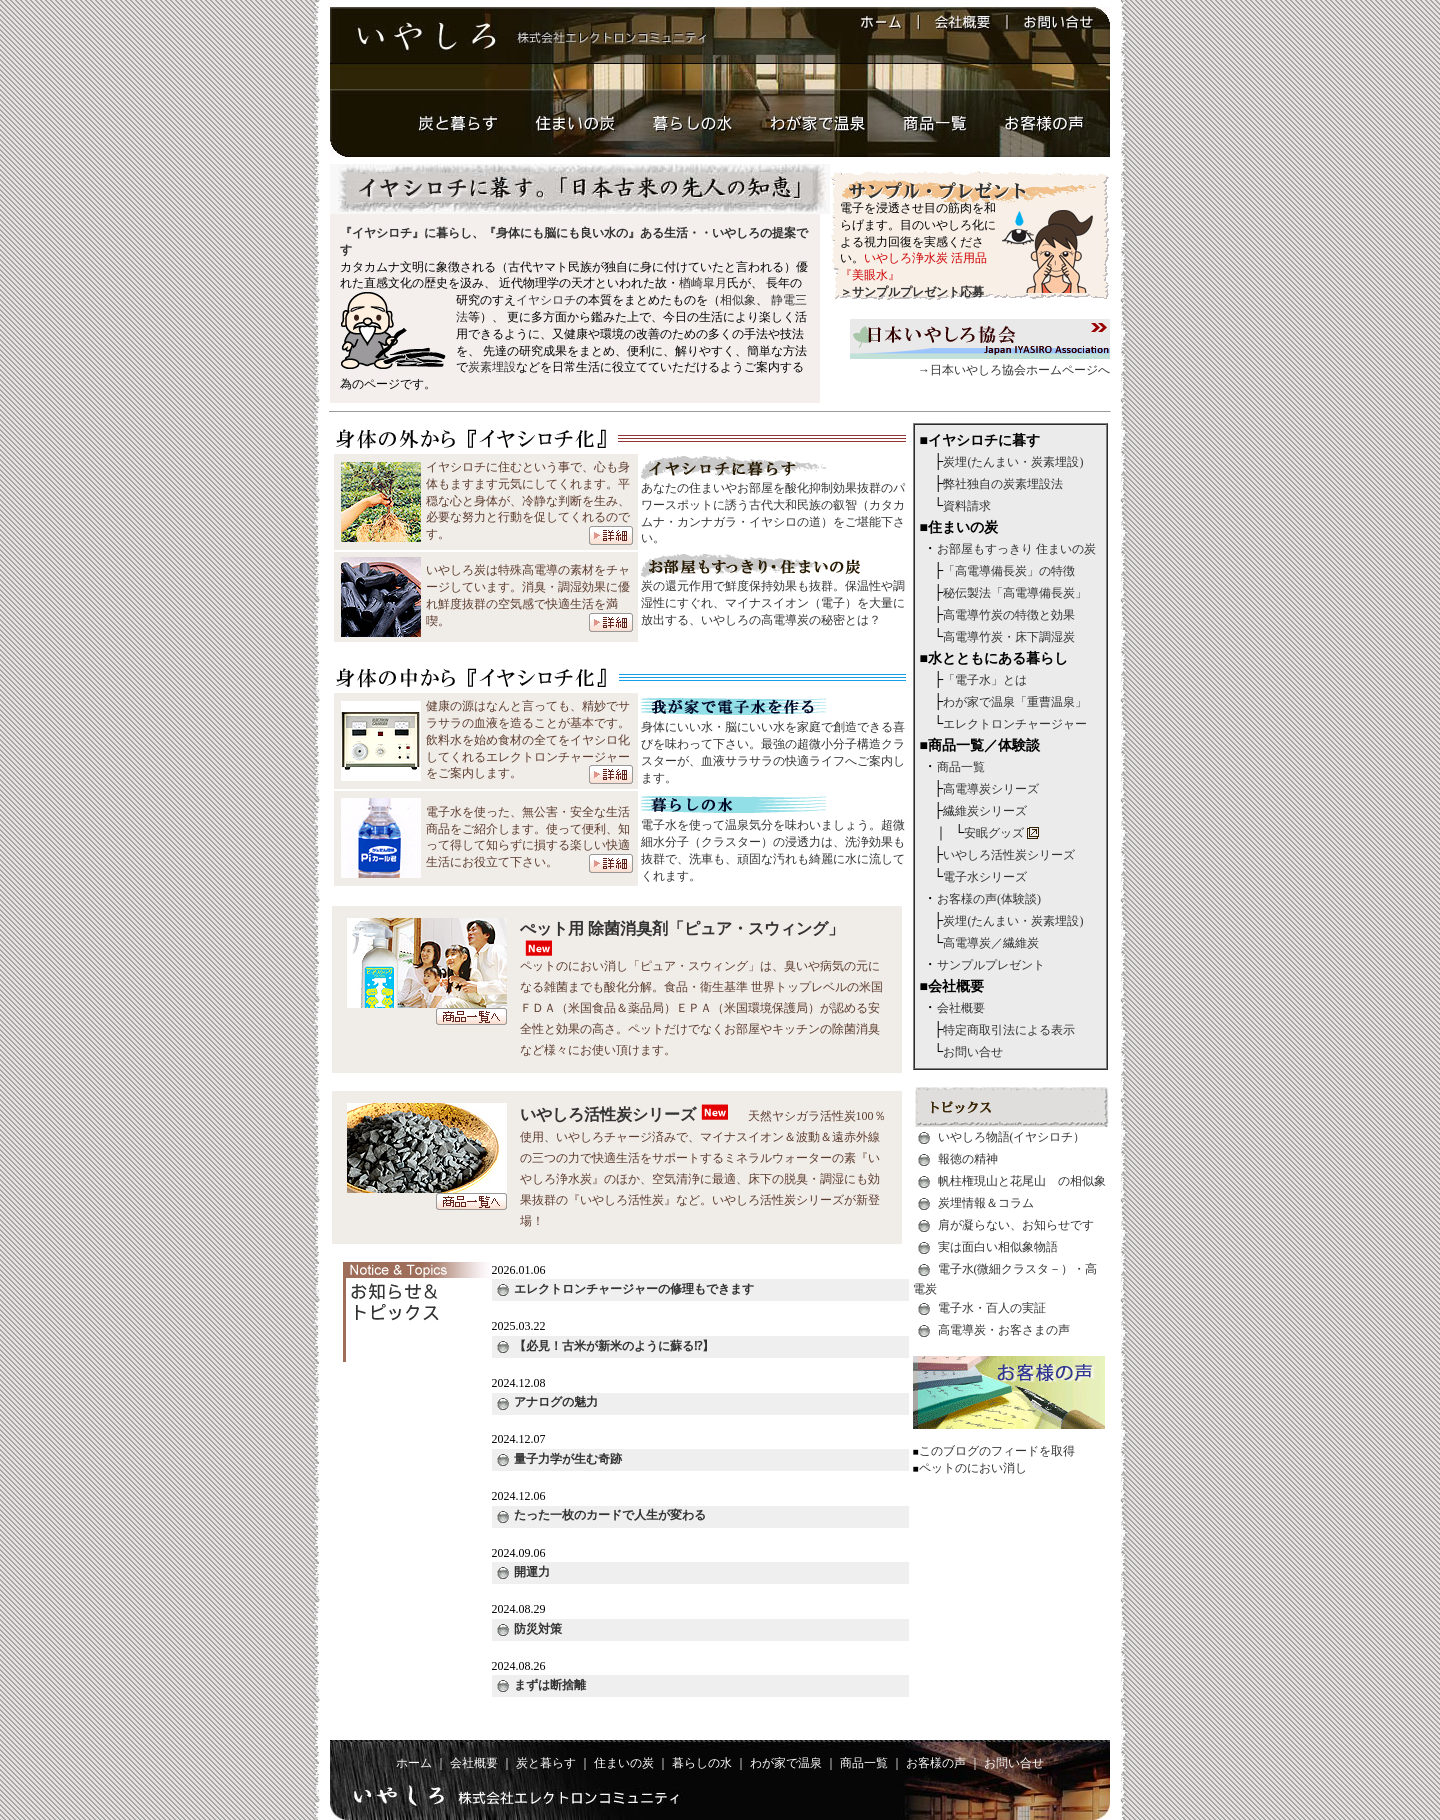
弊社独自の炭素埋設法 (1003, 484)
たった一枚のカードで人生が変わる (601, 1515)
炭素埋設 (492, 367)
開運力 (523, 1572)
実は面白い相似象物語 (998, 1247)
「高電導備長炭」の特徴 (1009, 571)
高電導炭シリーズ (991, 789)
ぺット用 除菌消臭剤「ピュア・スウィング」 (682, 928)
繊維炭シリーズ (985, 811)
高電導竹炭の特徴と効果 (1009, 615)
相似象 (738, 300)
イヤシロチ (546, 300)
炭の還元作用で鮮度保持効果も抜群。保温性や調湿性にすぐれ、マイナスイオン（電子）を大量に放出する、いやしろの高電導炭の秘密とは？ (773, 597)
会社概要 (961, 1008)
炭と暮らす (546, 1763)
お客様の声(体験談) (989, 899)
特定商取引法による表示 (1009, 1030)
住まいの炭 (624, 1763)
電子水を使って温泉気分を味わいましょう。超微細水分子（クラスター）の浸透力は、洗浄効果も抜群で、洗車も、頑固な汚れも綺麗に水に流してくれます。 (773, 844)
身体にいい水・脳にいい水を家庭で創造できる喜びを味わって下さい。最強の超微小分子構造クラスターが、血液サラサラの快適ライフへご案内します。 (773, 746)
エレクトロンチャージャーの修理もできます (625, 1289)
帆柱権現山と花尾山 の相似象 (1022, 1181)
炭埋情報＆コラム (986, 1203)
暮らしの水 (702, 1763)
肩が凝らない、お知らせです (1016, 1225)
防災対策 (529, 1629)
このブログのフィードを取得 (997, 1451)
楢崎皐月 (703, 283)
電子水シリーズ (985, 877)
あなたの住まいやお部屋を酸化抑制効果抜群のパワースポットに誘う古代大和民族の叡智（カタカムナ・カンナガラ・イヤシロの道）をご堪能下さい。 (773, 507)
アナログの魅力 (547, 1402)
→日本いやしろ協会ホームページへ (980, 364)
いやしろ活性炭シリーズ (608, 1114)
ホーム (414, 1763)
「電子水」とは (985, 680)
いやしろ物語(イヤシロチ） (1012, 1137)
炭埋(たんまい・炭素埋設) (1013, 462)
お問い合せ (973, 1052)
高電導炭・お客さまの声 (1004, 1329)
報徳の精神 (968, 1159)
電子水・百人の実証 (992, 1307)
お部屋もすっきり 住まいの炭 (1016, 549)
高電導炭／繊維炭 (991, 943)
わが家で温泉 (786, 1763)
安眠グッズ (994, 833)
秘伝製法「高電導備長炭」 (1015, 593)
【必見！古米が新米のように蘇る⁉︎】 (605, 1346)
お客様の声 (936, 1763)
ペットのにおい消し (973, 1468)
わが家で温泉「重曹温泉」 (1015, 702)
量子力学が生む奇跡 (559, 1459)
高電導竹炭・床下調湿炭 (1009, 637)
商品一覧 (961, 767)
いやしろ (736, 233)
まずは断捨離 (541, 1685)
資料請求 (967, 506)
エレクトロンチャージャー (1015, 724)
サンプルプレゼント (991, 965)
